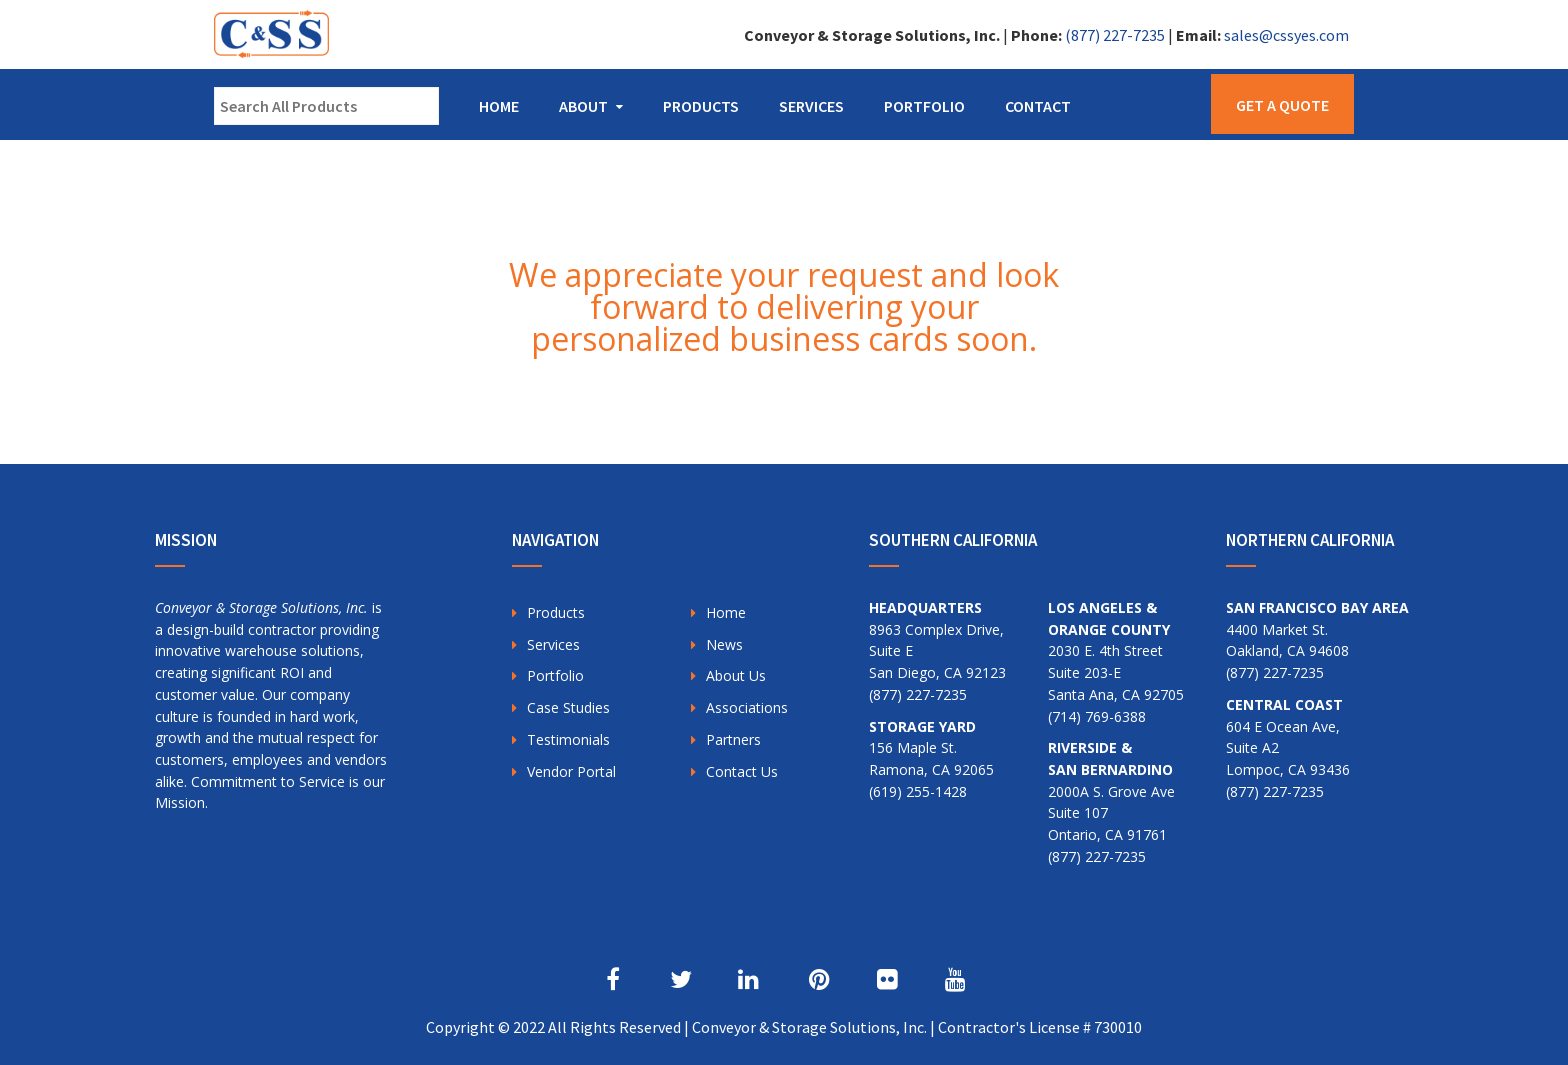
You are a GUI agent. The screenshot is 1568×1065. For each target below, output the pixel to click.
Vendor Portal (571, 771)
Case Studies (568, 707)
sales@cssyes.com (1286, 35)
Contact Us (742, 771)
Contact (1038, 106)
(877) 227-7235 (1115, 35)
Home (499, 106)
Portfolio (924, 106)
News (724, 644)
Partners (733, 739)
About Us (736, 675)
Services (811, 106)
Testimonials (568, 739)
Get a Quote (1282, 105)
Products (701, 106)
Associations (747, 707)
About (583, 106)
